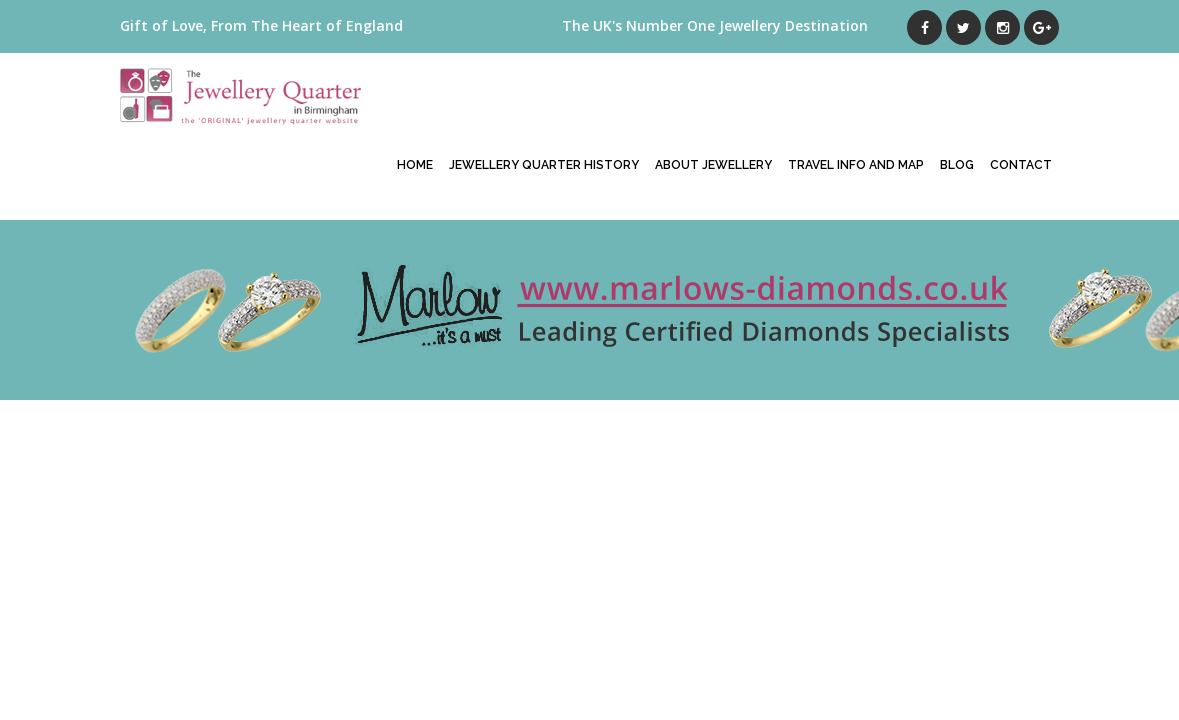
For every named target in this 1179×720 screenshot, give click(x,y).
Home (415, 165)
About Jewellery (713, 165)
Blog (957, 165)
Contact (1021, 165)
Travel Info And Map (856, 165)
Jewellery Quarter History (544, 165)
